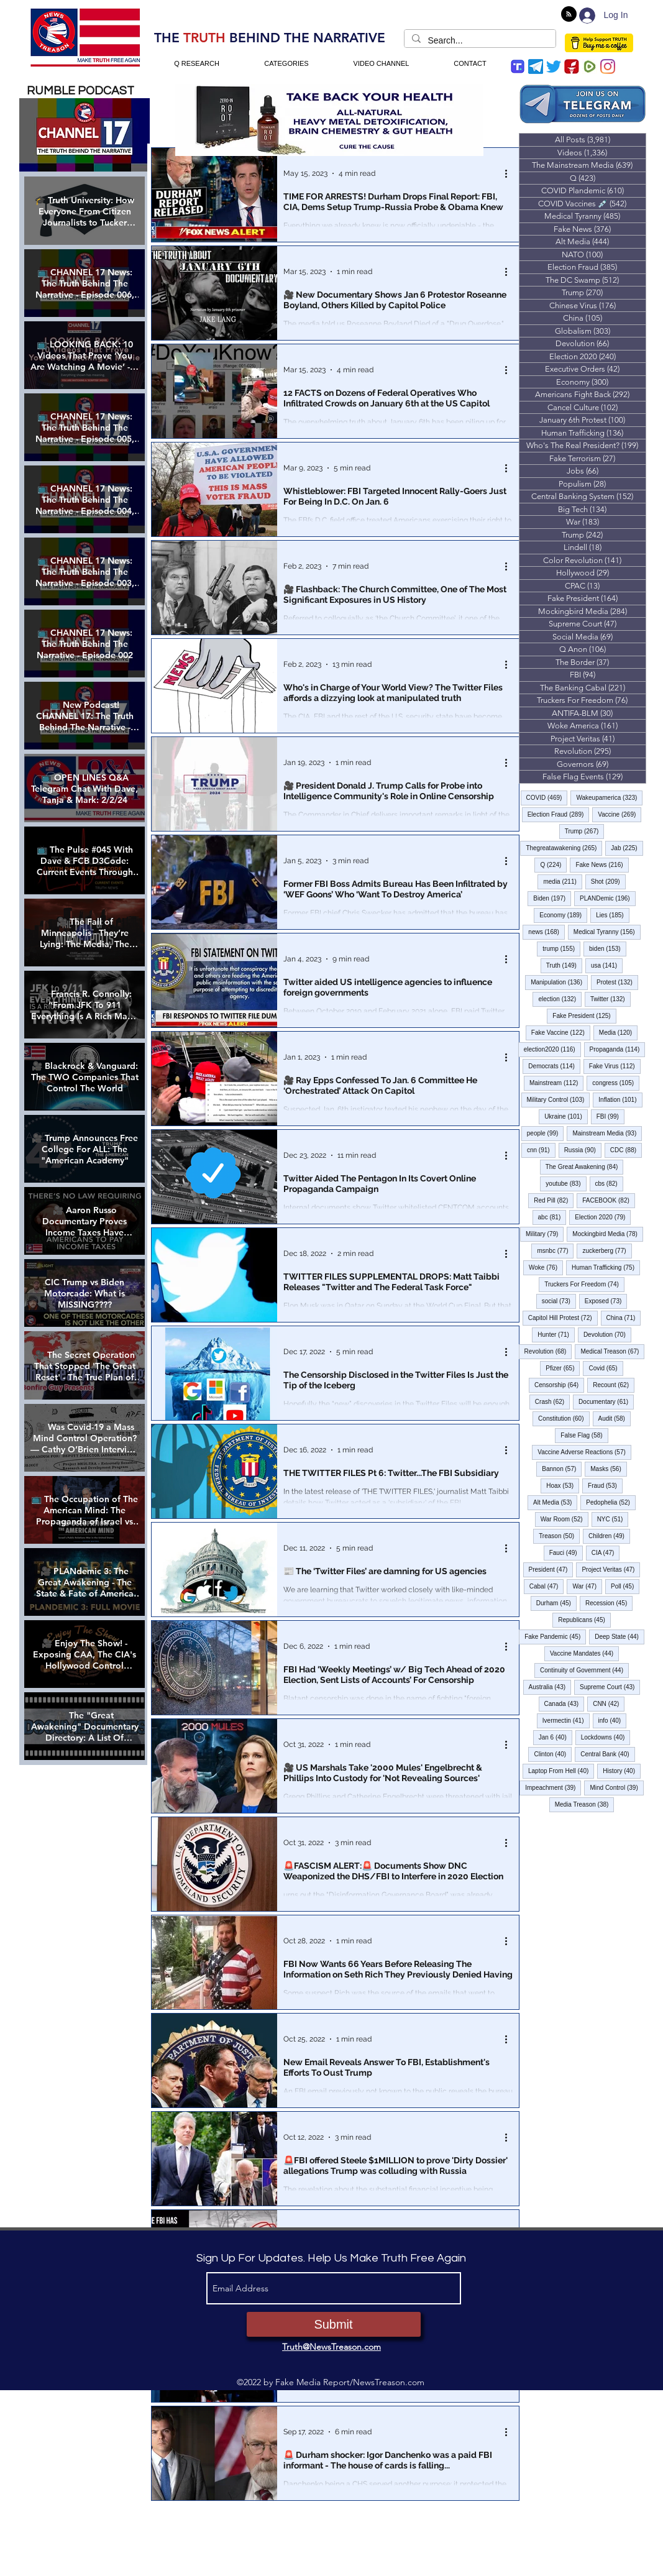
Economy (563, 915)
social (559, 1300)
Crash (552, 1401)
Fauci (566, 1552)
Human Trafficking (606, 1267)
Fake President (584, 1015)
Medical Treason (612, 1351)
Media (618, 1032)
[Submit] (334, 2324)
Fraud (605, 1485)
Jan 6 (555, 1737)
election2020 (552, 1049)
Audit (614, 1418)
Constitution (563, 1418)
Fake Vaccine (560, 1032)
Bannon (562, 1468)
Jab (626, 847)
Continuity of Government (584, 1670)
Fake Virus (615, 1066)
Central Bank (607, 1754)
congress (615, 1082)
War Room (564, 1519)
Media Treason (585, 1804)
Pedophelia (611, 1502)
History (622, 1770)
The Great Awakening (585, 1166)
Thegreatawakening (564, 847)
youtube (566, 1183)
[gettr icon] (571, 66)
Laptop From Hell (561, 1770)
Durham (556, 1603)
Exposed (606, 1300)
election (560, 998)
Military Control (558, 1099)
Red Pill (554, 1200)
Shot (608, 881)
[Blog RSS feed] (569, 14)
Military (545, 1233)
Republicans (584, 1619)
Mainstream (556, 1082)
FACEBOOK (608, 1200)
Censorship (559, 1384)
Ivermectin (566, 1720)
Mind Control (616, 1787)
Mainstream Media (607, 1133)
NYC (613, 1519)
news (546, 931)
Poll (625, 1586)
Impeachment (553, 1787)
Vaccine (619, 814)
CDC (626, 1149)
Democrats (554, 1066)
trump (561, 948)
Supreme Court (610, 1686)
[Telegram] (535, 66)
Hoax (562, 1485)
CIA (606, 1552)
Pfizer (563, 1368)
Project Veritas (611, 1569)
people (545, 1133)
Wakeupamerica (609, 797)
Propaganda (618, 1049)
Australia (550, 1686)
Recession (609, 1603)
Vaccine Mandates (584, 1653)
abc (552, 1217)
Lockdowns (606, 1737)
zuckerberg (606, 1250)
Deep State (619, 1636)
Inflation (620, 1099)
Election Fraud (559, 814)
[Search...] (478, 41)
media (562, 881)
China (623, 1317)
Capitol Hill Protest (563, 1317)
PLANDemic (608, 898)
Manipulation (559, 982)
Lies (612, 915)
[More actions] (510, 173)
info (612, 1720)
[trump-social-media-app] (517, 66)
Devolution (607, 1334)
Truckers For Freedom (584, 1284)
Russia (582, 1149)
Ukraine (566, 1116)
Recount (613, 1384)
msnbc (555, 1250)
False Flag (584, 1435)
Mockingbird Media (607, 1233)
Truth (564, 965)
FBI (610, 1116)
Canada (564, 1703)
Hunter (556, 1334)
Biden (552, 898)
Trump (585, 831)
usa (607, 965)
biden (607, 948)
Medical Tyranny (607, 931)
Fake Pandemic (555, 1636)
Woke (546, 1267)
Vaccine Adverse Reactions (584, 1451)
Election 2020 (603, 1217)
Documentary (606, 1401)
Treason (559, 1535)
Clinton (553, 1754)
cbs (609, 1183)
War (587, 1586)
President (551, 1569)
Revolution (548, 1351)
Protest (617, 982)
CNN (608, 1703)
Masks (608, 1468)
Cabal (546, 1586)
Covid (605, 1368)
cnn (541, 1149)
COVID (547, 797)
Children (609, 1535)
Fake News (601, 864)
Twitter (610, 998)
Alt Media (555, 1502)
